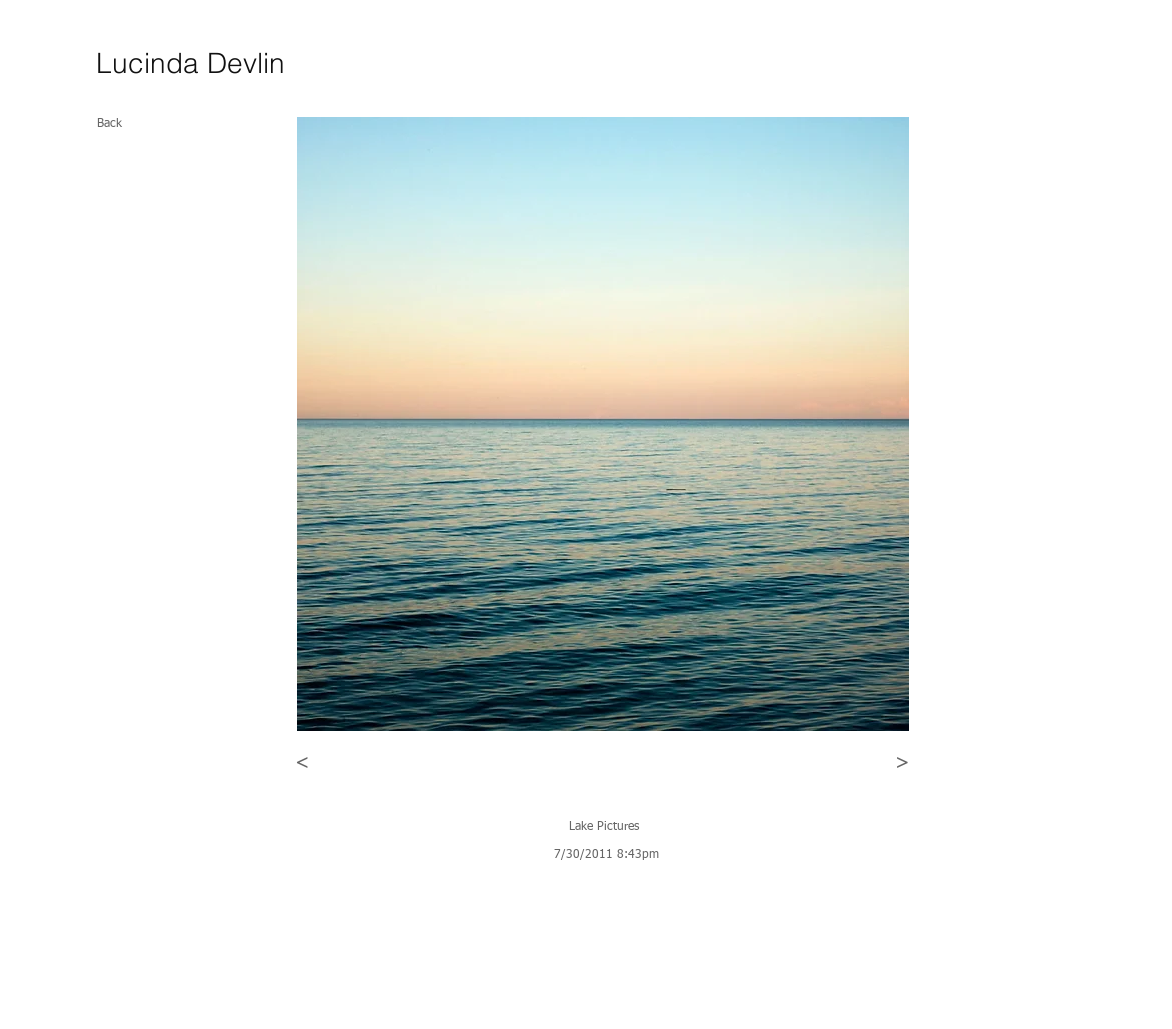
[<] (302, 763)
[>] (902, 763)
